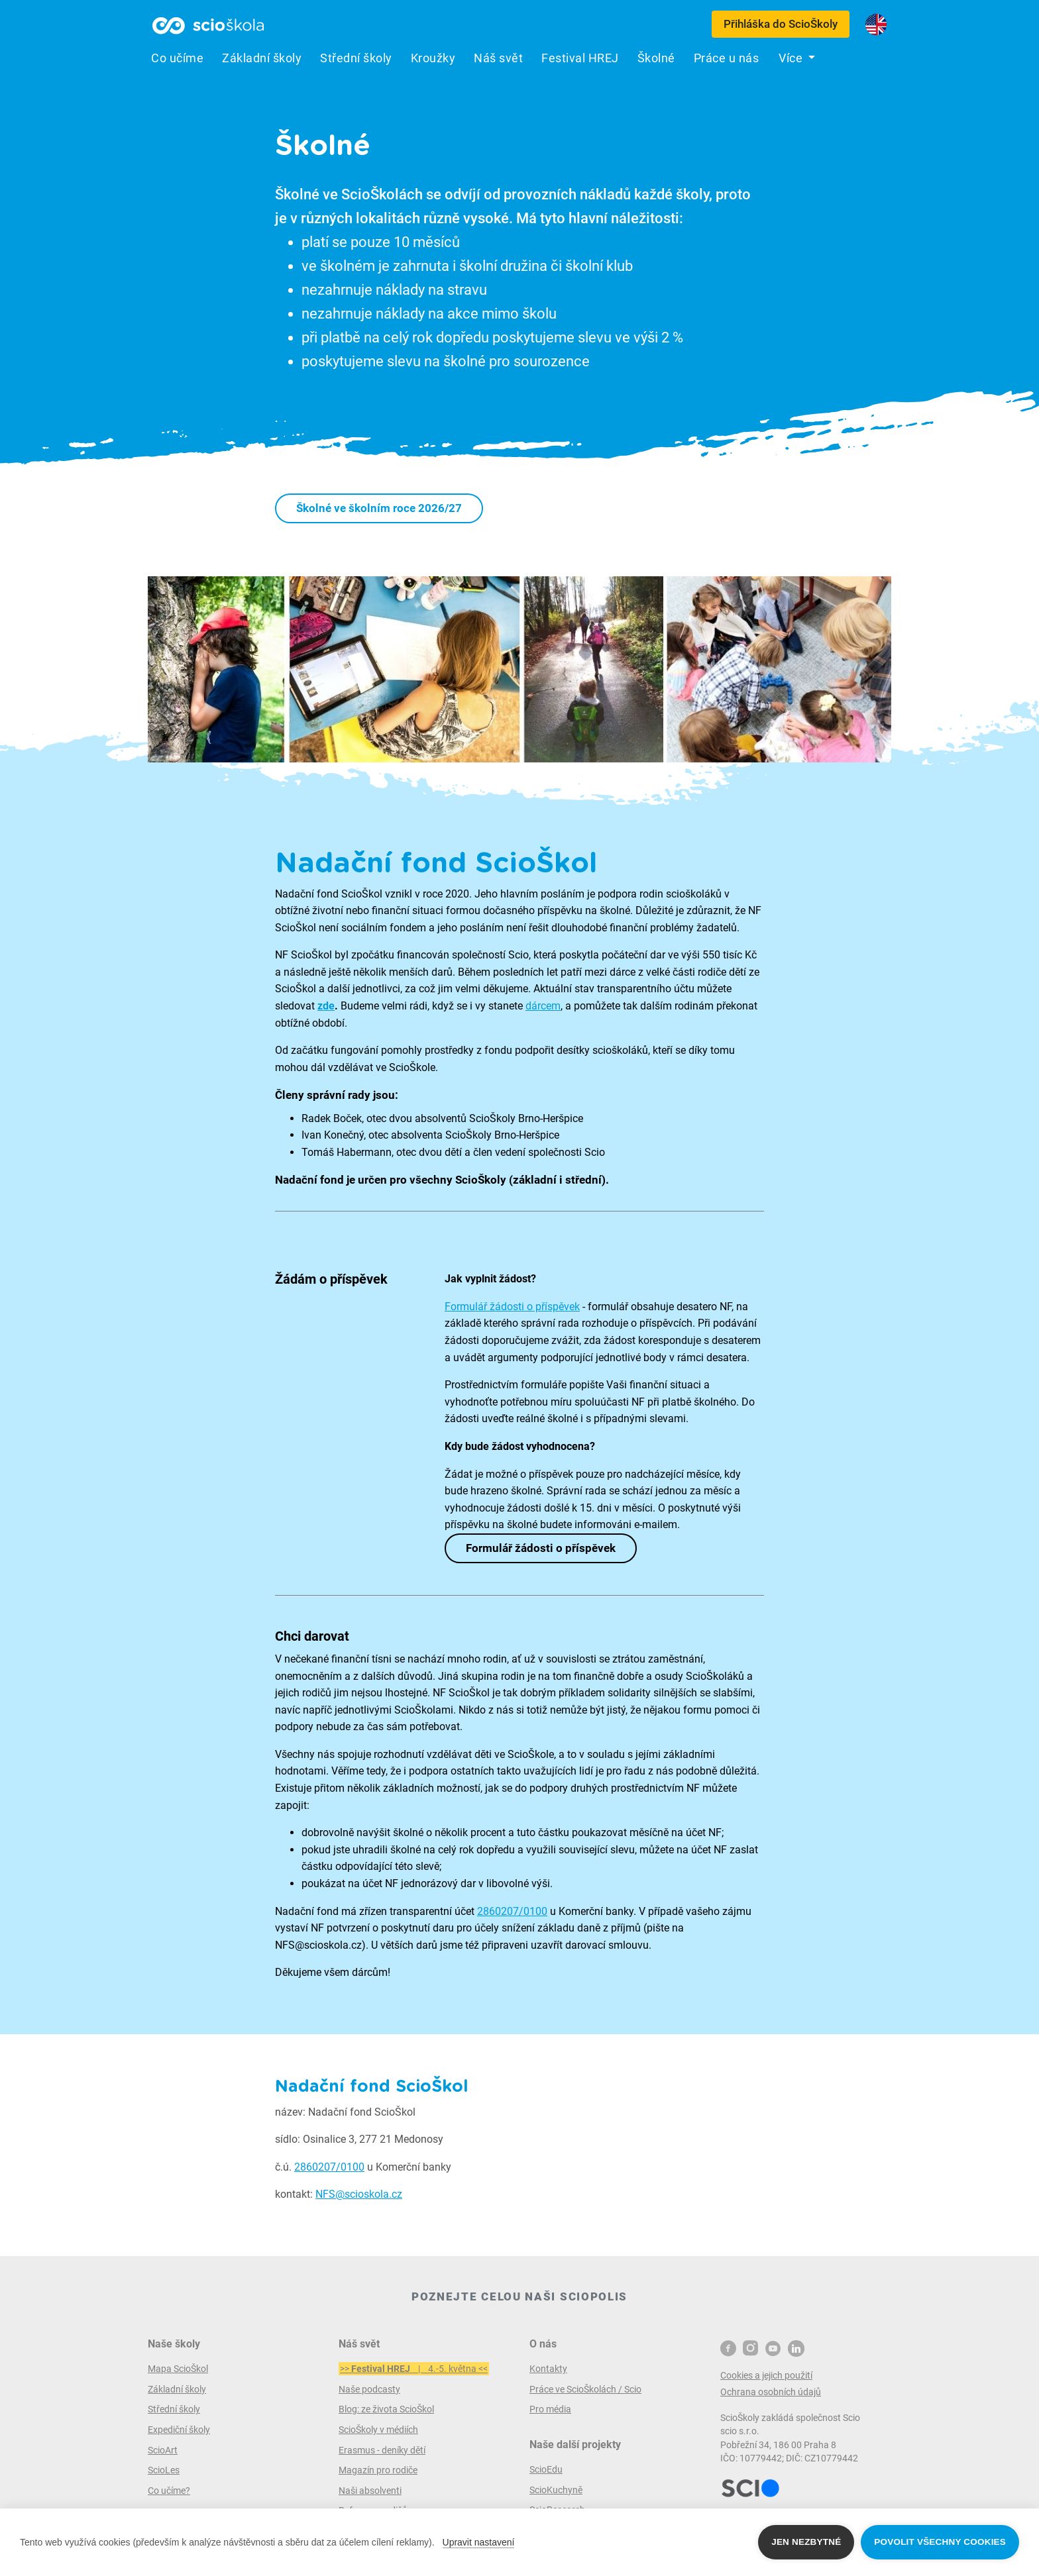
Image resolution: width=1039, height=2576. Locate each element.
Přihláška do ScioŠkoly (781, 23)
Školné (656, 58)
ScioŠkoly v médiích (378, 2429)
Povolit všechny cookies (940, 2542)
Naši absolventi (370, 2490)
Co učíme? (169, 2490)
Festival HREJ (580, 58)
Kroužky (433, 58)
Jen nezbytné (806, 2542)
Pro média (550, 2409)
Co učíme (177, 58)
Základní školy (261, 58)
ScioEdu (546, 2469)
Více (792, 58)
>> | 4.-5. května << (414, 2368)
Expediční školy (179, 2429)
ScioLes (164, 2470)
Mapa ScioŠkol (178, 2368)
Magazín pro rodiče (378, 2470)
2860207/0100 (512, 1911)
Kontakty (548, 2368)
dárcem (543, 1006)
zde (326, 1006)
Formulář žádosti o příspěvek (512, 1306)
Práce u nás (726, 58)
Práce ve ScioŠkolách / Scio (585, 2389)
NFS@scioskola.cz (358, 2194)
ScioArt (163, 2450)
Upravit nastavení (479, 2542)
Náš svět (498, 58)
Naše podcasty (369, 2389)
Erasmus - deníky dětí (382, 2450)
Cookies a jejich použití (766, 2375)
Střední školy (356, 58)
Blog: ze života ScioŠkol (386, 2409)
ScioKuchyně (555, 2490)
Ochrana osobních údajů (770, 2392)
